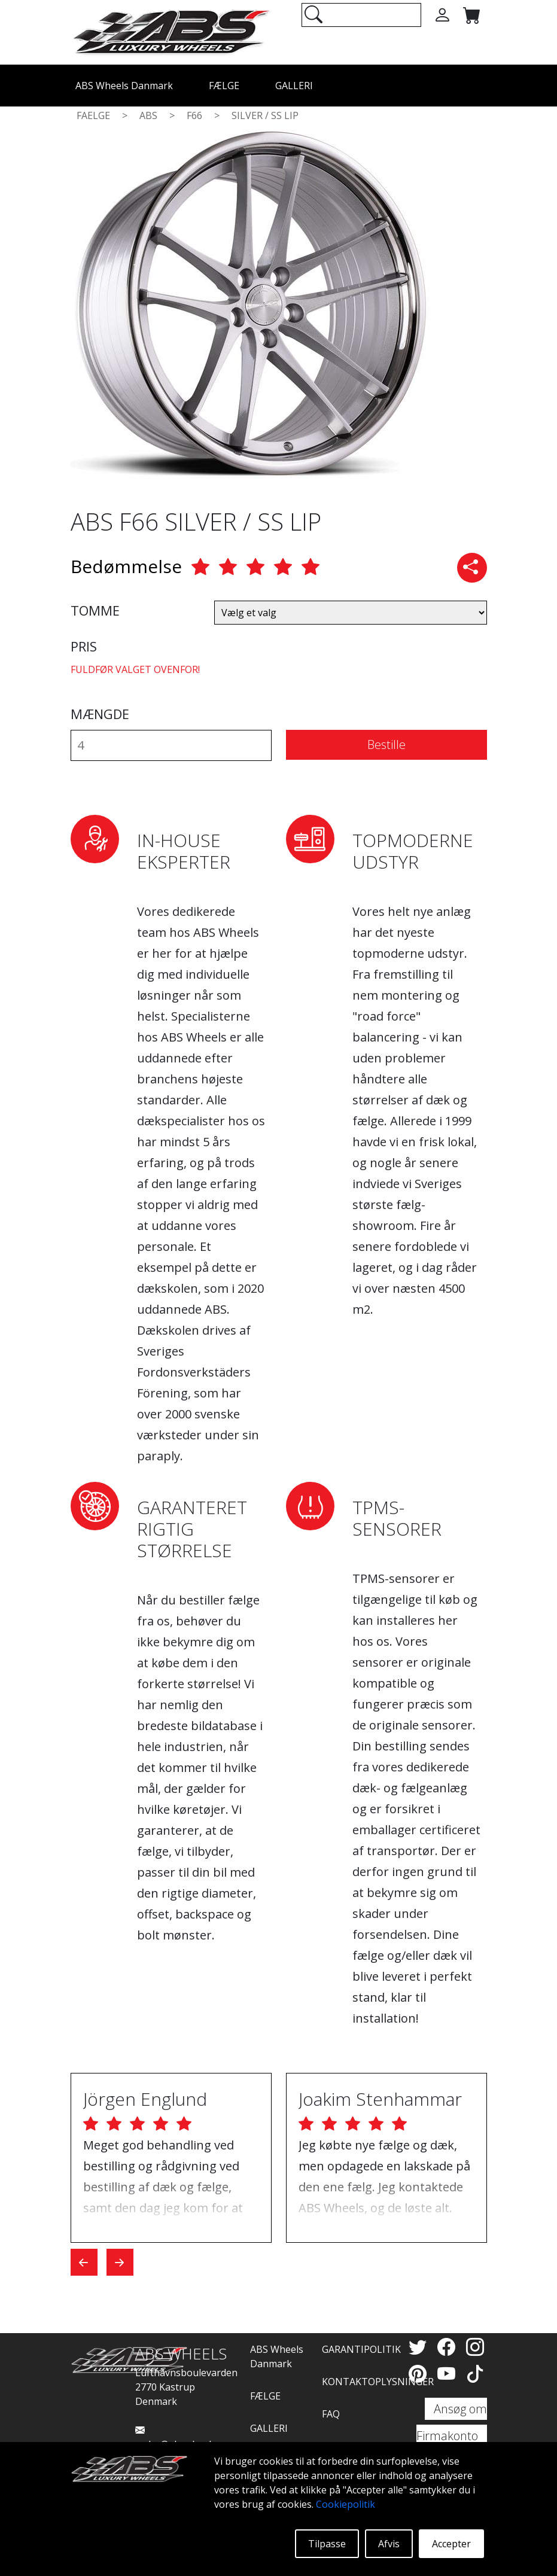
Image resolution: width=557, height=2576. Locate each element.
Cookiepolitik (345, 2504)
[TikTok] (475, 2373)
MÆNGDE (100, 714)
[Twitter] (420, 2346)
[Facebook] (448, 2346)
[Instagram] (475, 2346)
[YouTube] (448, 2373)
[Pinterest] (420, 2373)
